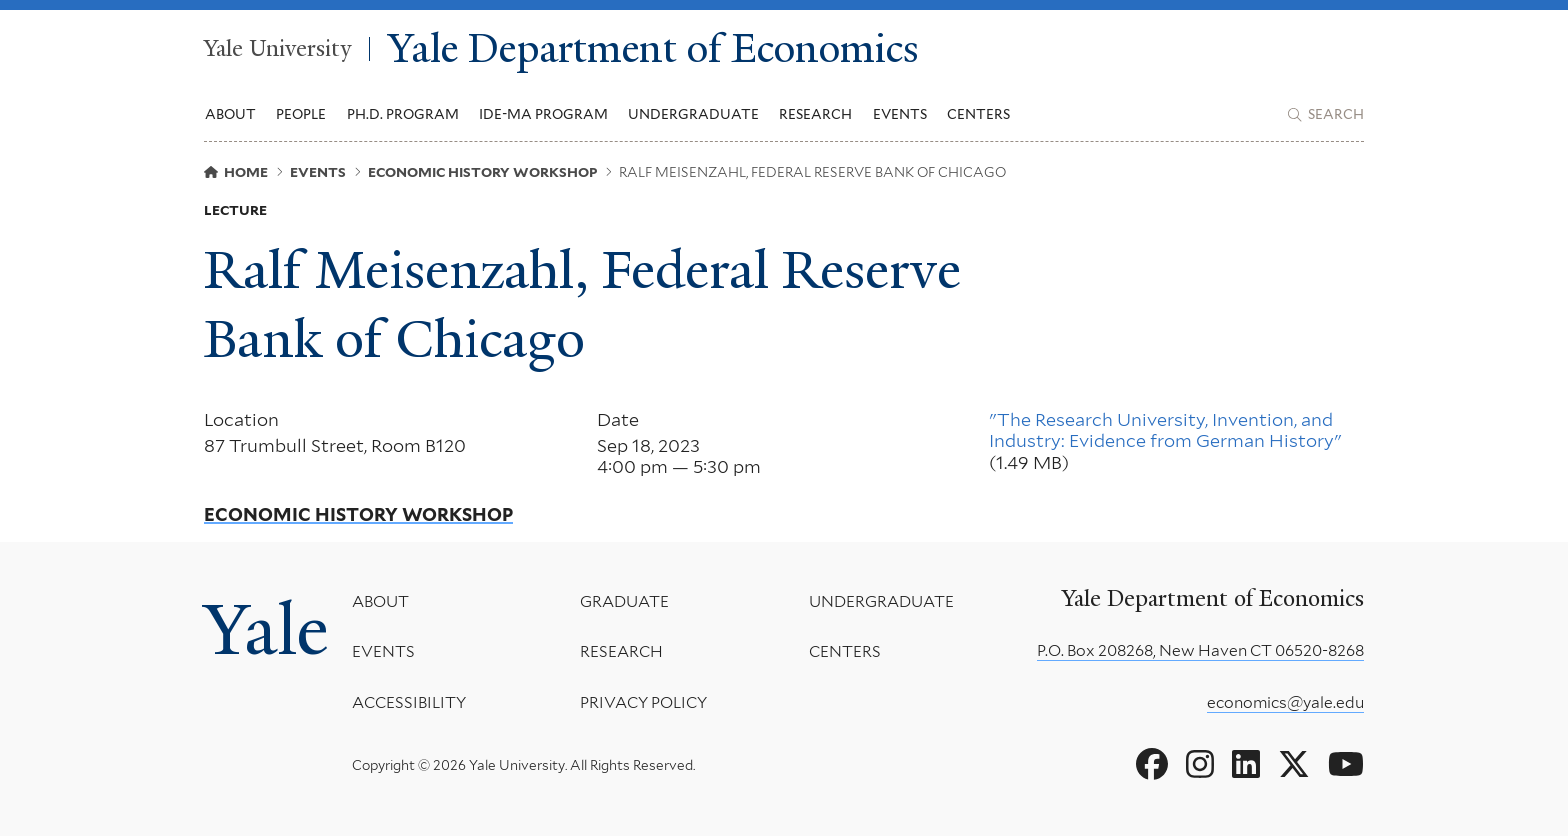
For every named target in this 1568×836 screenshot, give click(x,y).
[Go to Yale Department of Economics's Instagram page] (1200, 765)
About (380, 601)
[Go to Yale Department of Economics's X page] (1294, 765)
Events (900, 114)
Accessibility (409, 701)
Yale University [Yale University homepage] (277, 49)
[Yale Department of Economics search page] (1326, 115)
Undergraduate (881, 601)
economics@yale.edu (1285, 702)
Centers (978, 114)
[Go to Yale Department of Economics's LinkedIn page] (1246, 765)
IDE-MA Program (543, 114)
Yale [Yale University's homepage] (266, 630)
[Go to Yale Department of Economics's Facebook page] (1152, 765)
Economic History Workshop (358, 515)
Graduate (624, 601)
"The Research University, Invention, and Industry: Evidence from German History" (1165, 430)
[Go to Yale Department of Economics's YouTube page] (1346, 765)
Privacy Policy (643, 701)
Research (621, 651)
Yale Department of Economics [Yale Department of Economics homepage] (653, 49)
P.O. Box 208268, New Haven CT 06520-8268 (1200, 650)
